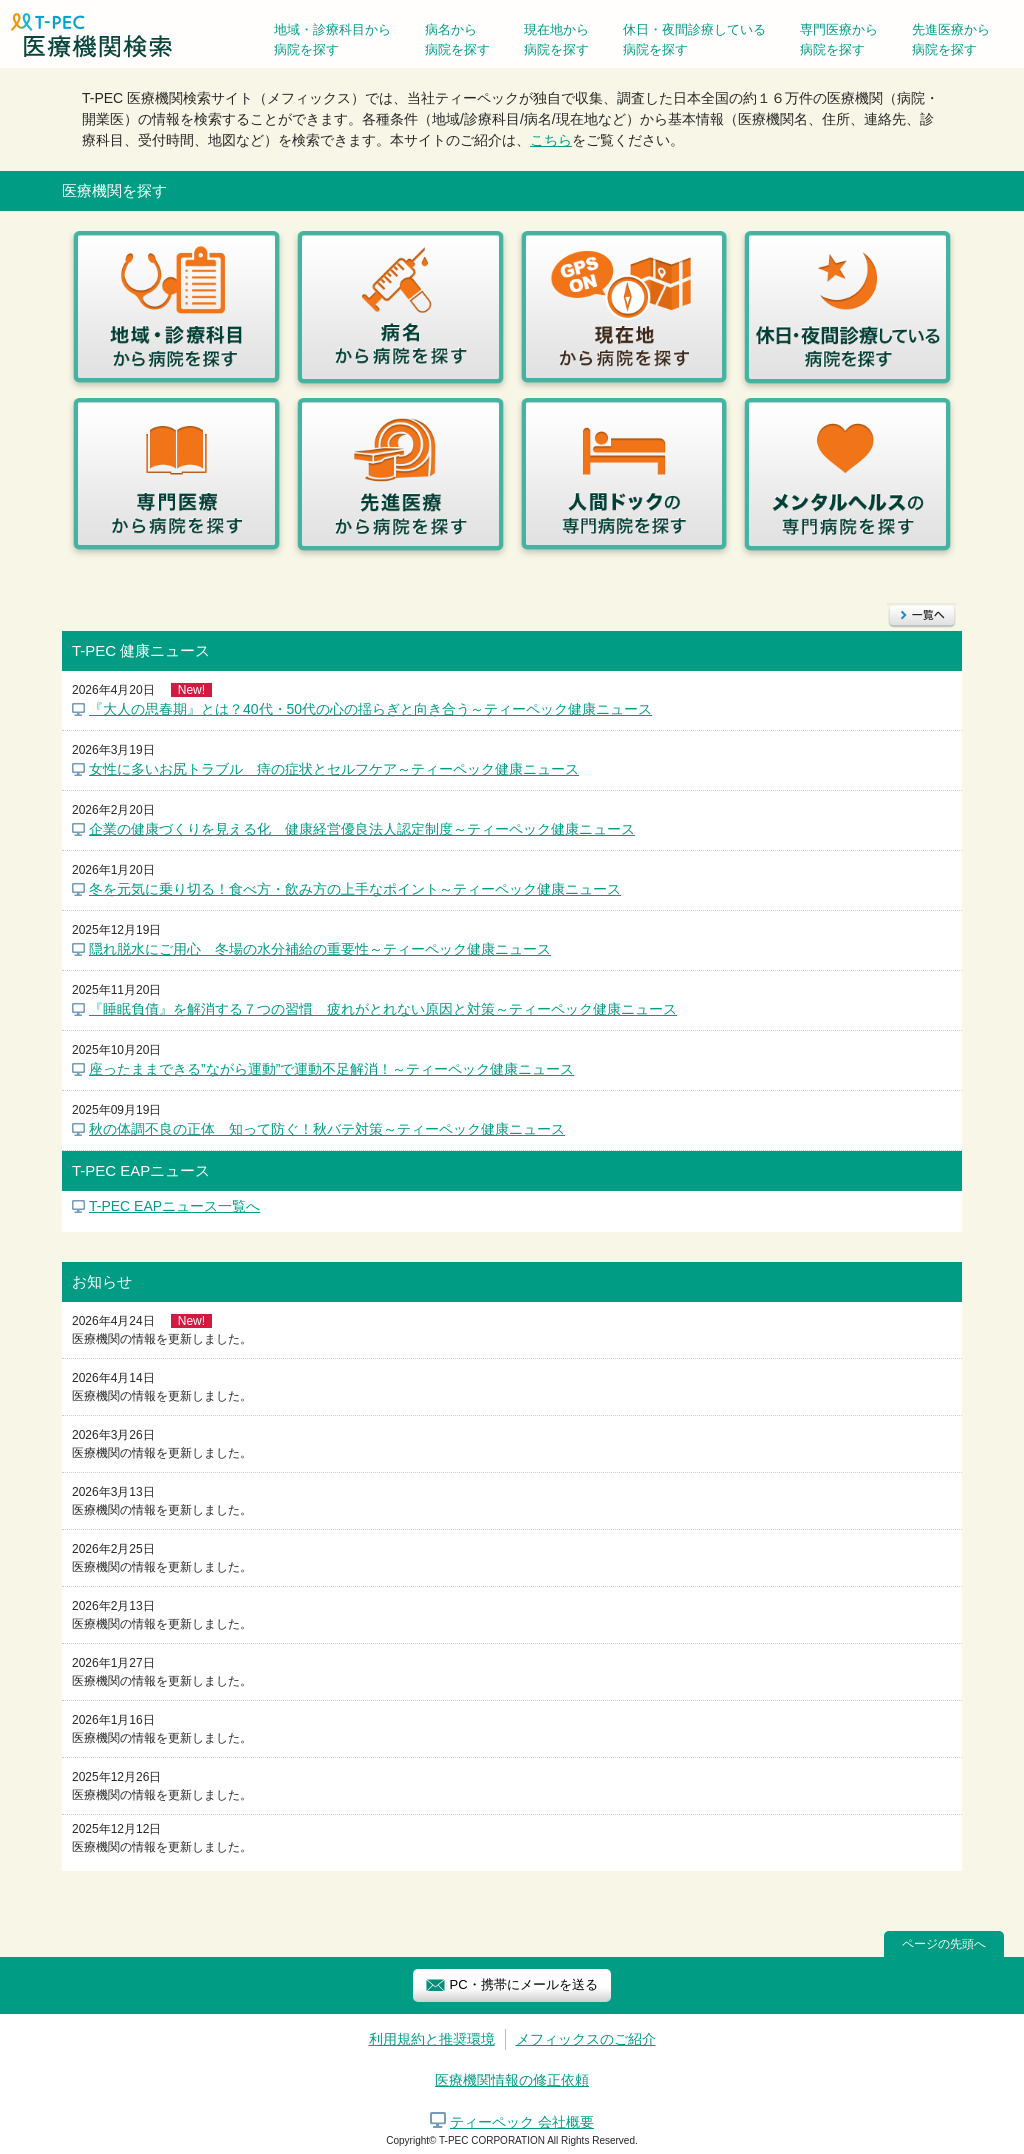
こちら (551, 140)
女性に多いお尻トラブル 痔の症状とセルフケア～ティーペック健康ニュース (334, 769)
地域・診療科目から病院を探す (332, 39)
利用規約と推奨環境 (432, 2039)
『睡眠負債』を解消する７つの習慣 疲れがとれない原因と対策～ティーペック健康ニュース (383, 1009)
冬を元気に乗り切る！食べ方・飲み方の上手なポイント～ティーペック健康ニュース (355, 889)
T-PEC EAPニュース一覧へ (174, 1206)
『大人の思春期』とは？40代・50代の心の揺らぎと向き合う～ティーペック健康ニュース (370, 709)
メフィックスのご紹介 (586, 2039)
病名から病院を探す (457, 39)
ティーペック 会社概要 (522, 2122)
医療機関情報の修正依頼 (512, 2080)
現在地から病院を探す (556, 39)
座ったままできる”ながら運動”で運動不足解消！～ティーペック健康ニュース (331, 1069)
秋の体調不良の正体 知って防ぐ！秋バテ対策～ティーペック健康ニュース (327, 1129)
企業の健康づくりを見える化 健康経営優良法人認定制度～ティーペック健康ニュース (362, 829)
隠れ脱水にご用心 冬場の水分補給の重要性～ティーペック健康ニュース (320, 949)
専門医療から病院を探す (839, 39)
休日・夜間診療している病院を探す (694, 39)
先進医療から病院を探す (951, 39)
